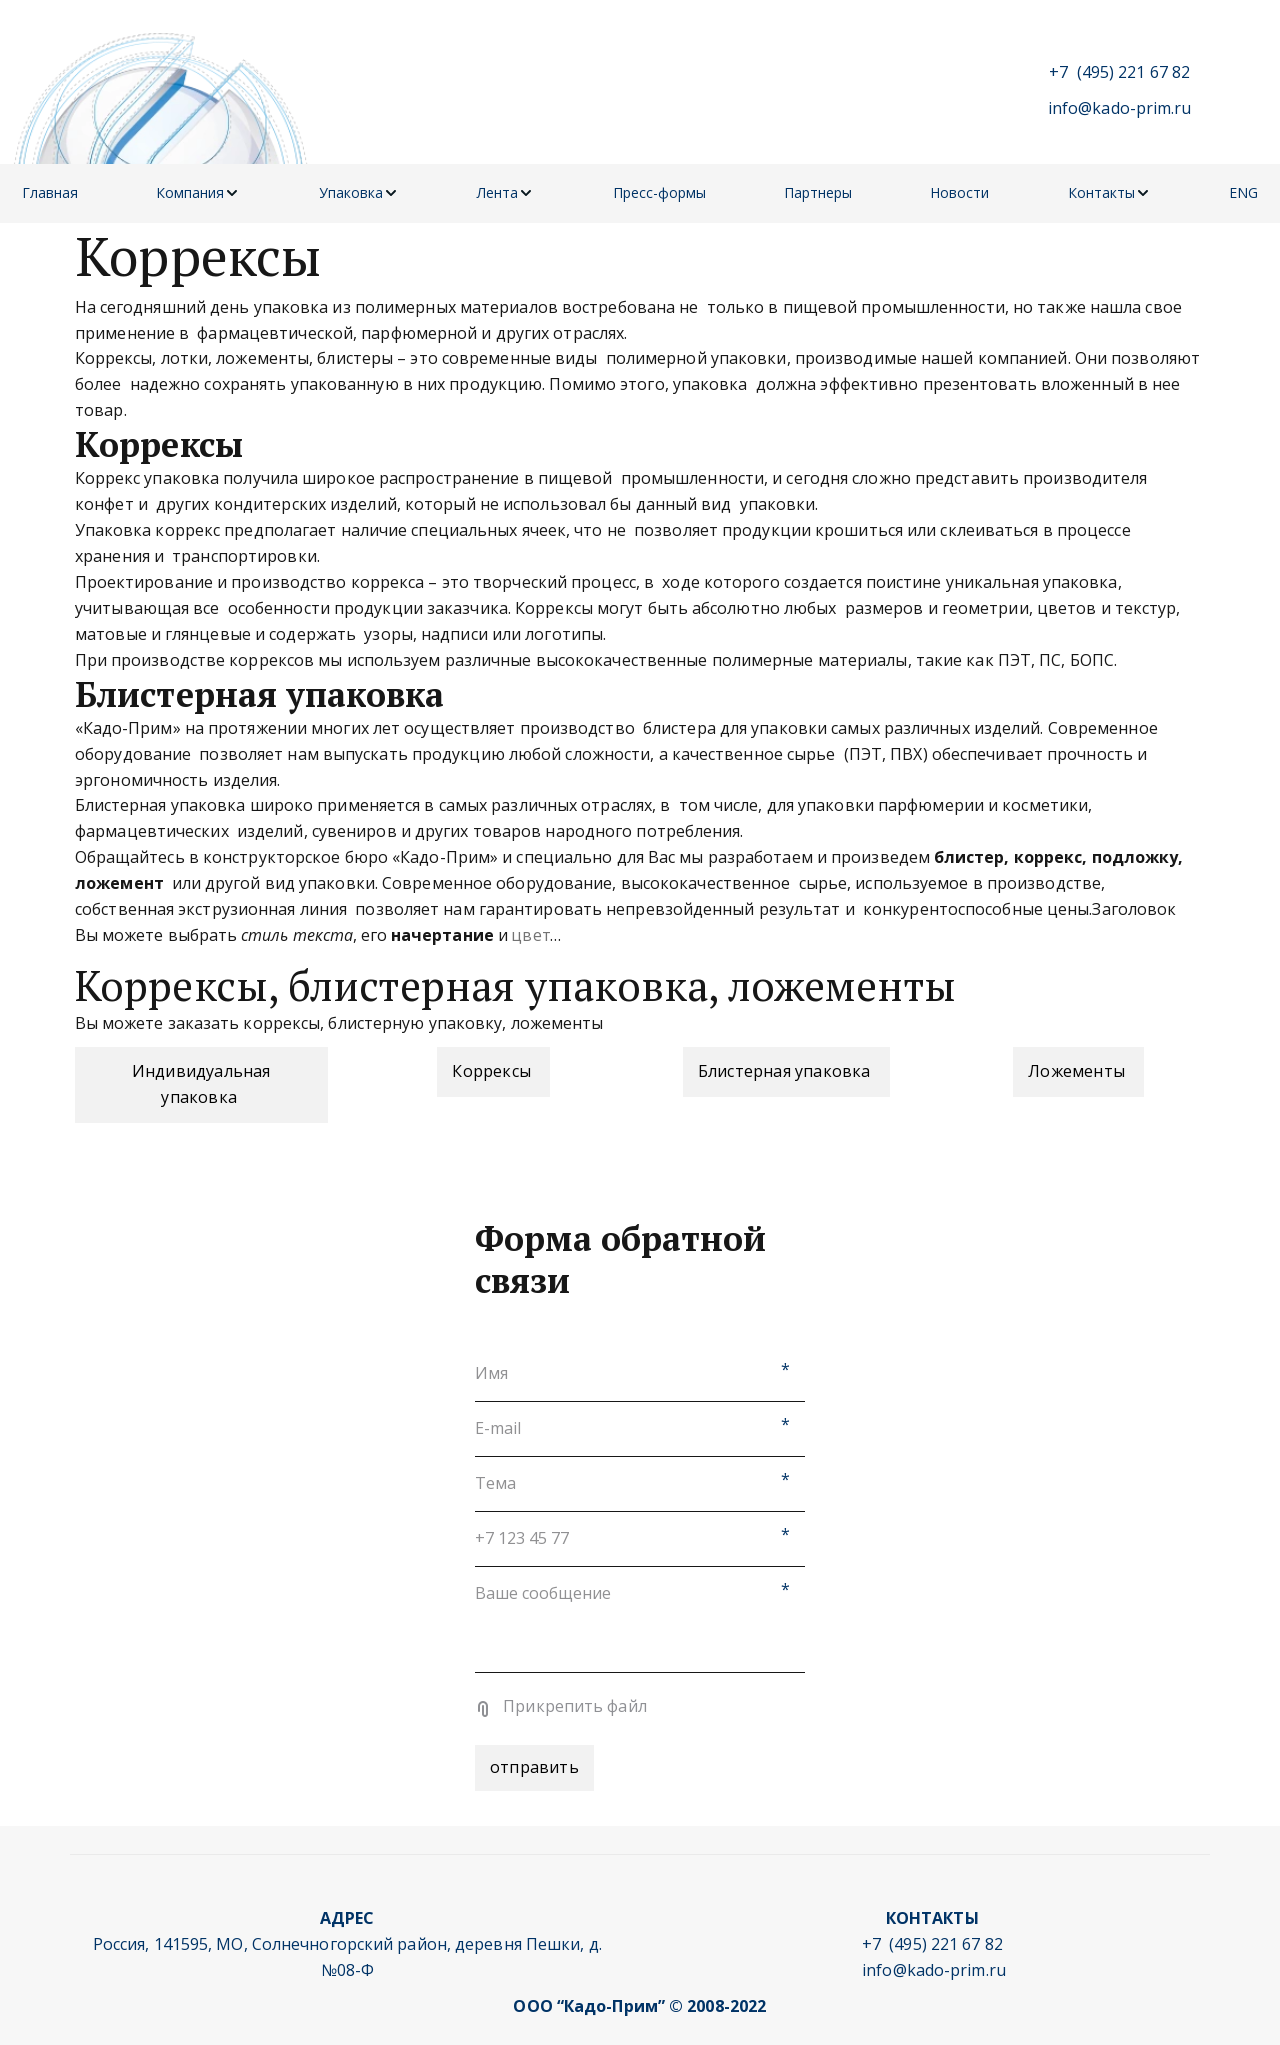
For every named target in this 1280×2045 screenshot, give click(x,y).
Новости (959, 192)
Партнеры (818, 192)
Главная (50, 192)
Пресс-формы (659, 192)
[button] (198, 193)
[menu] (640, 193)
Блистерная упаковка (786, 1071)
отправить (534, 1767)
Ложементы (1078, 1071)
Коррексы (493, 1071)
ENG (1243, 192)
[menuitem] (50, 193)
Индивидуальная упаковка (201, 1084)
